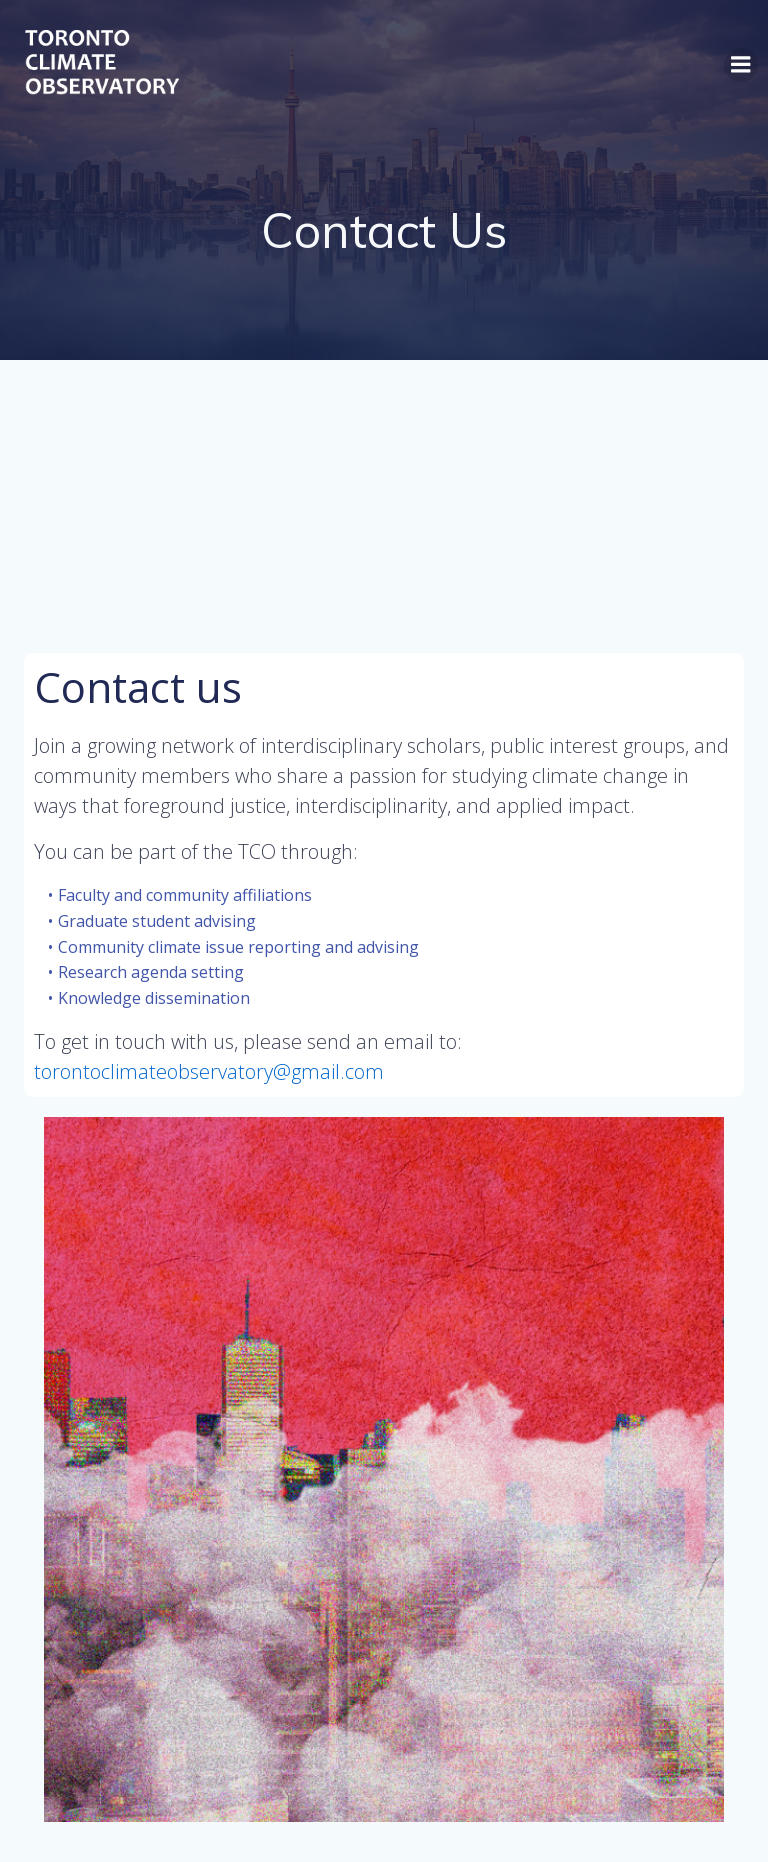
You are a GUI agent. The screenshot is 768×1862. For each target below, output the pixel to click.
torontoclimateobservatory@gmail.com (211, 1071)
